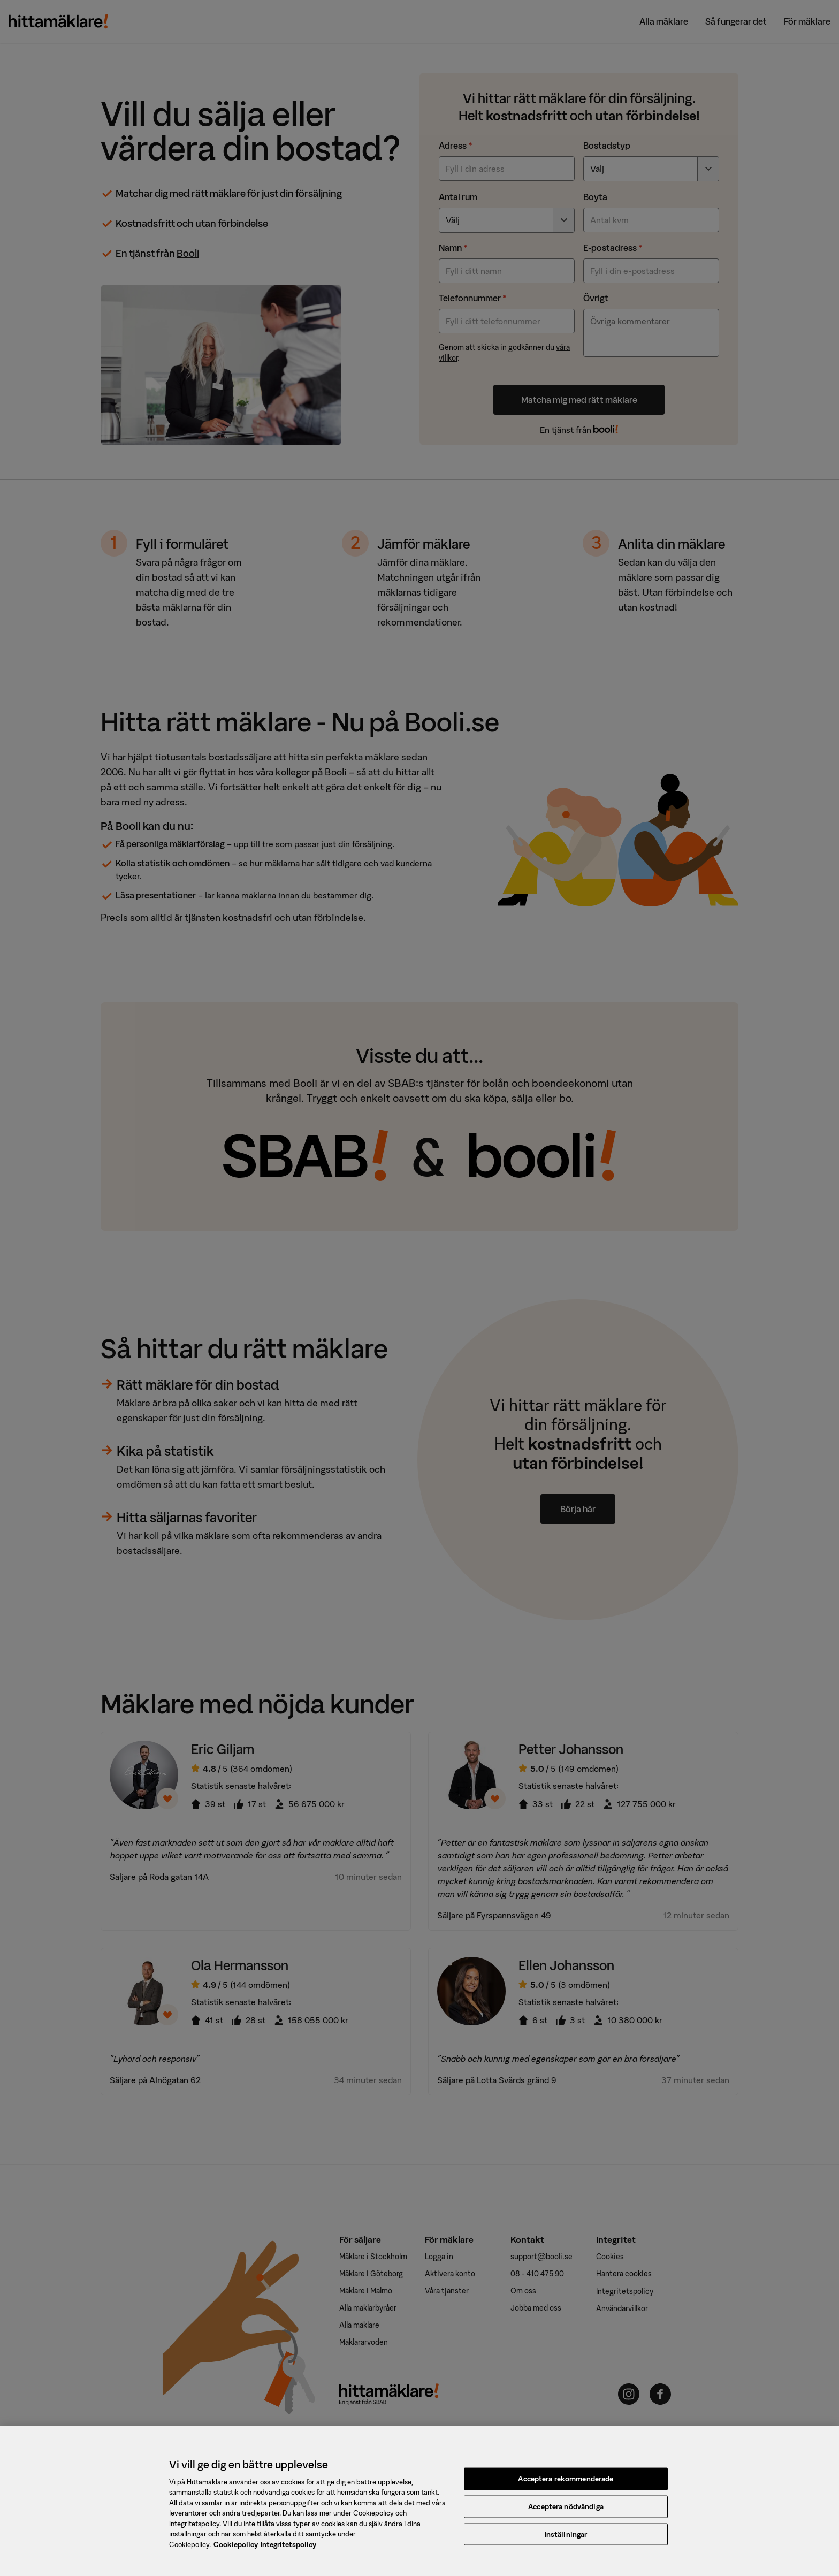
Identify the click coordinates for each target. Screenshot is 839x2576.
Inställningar (566, 2541)
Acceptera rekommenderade (565, 2486)
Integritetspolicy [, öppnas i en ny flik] (288, 2552)
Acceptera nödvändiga (566, 2514)
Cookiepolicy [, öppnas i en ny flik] (235, 2552)
